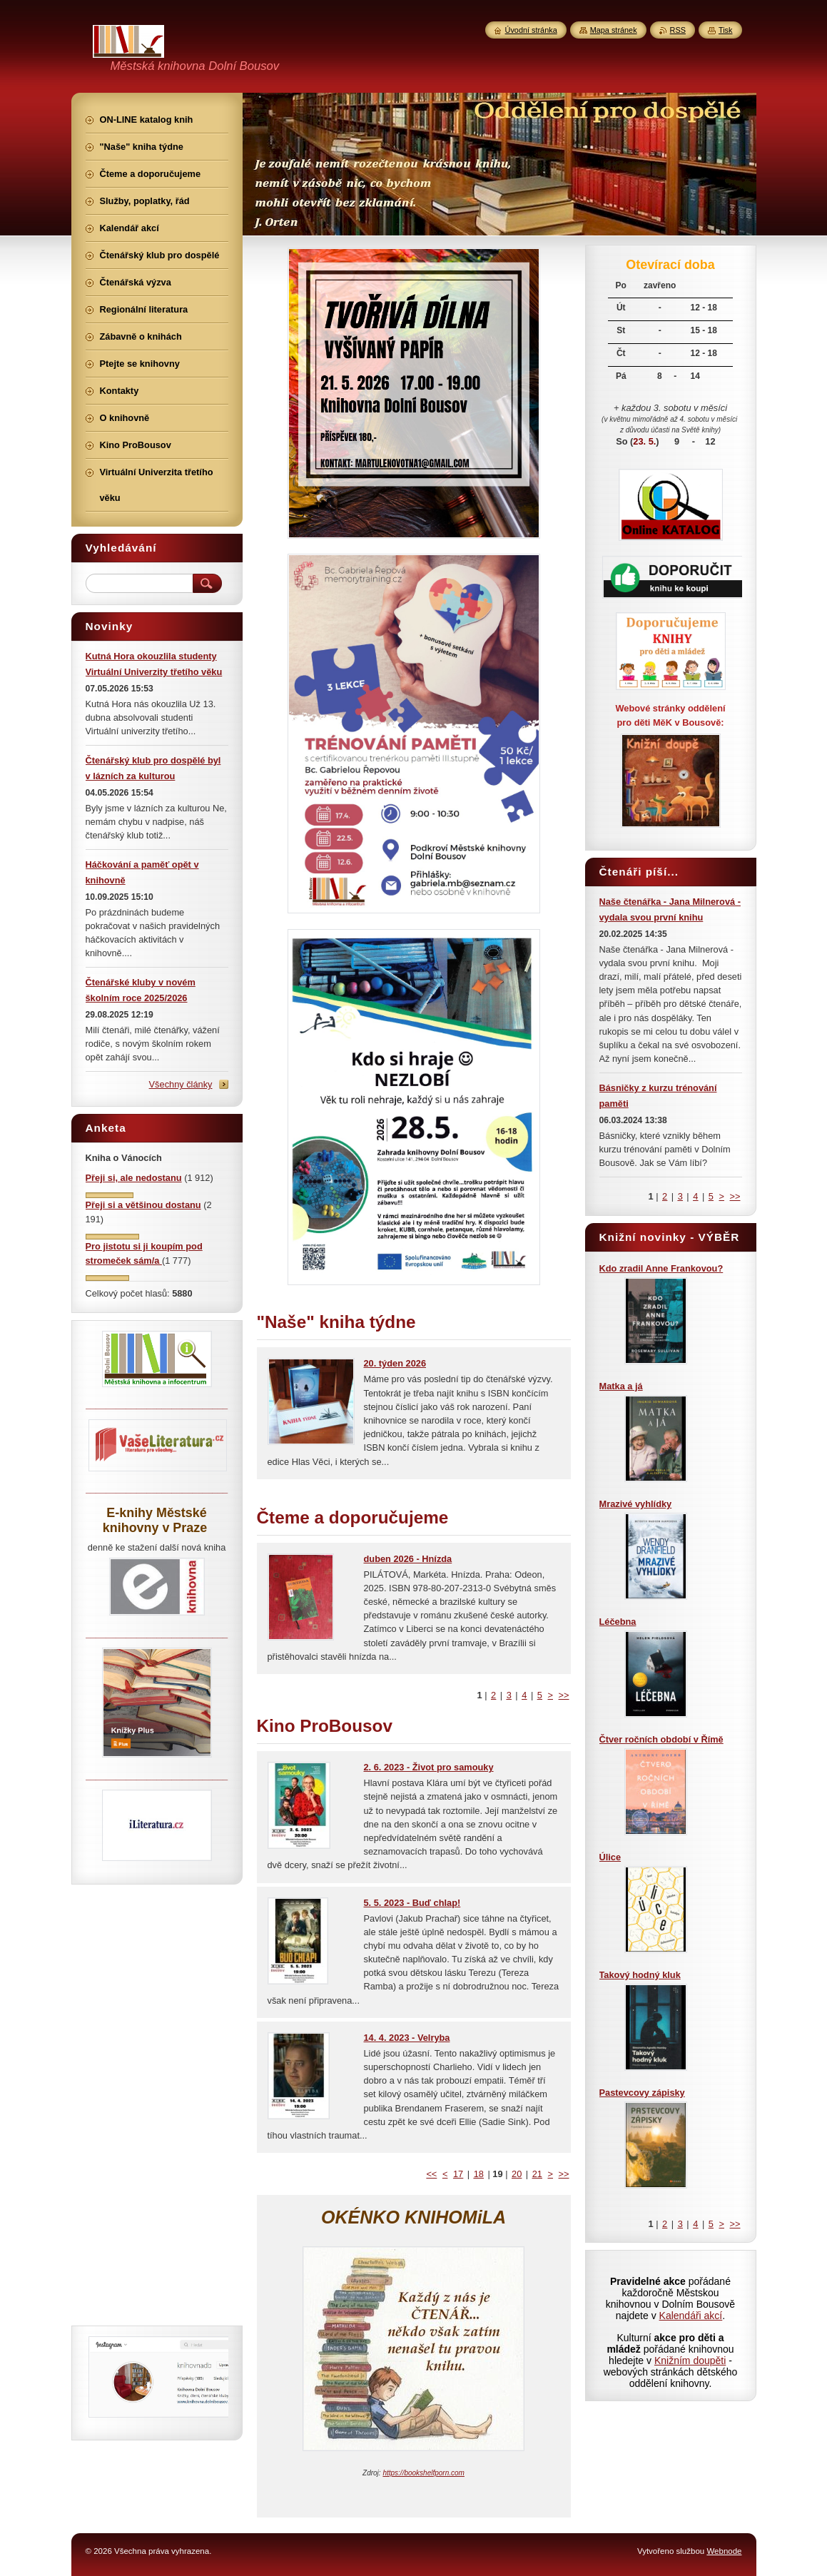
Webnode (723, 2551)
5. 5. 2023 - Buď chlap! (412, 1902)
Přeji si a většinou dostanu (143, 1205)
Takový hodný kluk (640, 1974)
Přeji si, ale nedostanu (134, 1177)
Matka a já (621, 1386)
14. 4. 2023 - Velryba (407, 2037)
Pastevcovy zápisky (642, 2092)
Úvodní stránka (531, 30)
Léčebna (617, 1621)
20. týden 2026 (395, 1363)
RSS (678, 30)
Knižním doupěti (690, 2360)
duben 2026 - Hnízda (408, 1558)
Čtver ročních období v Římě (661, 1739)
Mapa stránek (613, 30)
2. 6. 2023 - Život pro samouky (429, 1767)
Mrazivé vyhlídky (635, 1504)
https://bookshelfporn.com (423, 2473)
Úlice (610, 1857)
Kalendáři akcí (691, 2315)
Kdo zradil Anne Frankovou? (661, 1268)
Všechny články (181, 1084)
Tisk (726, 30)
